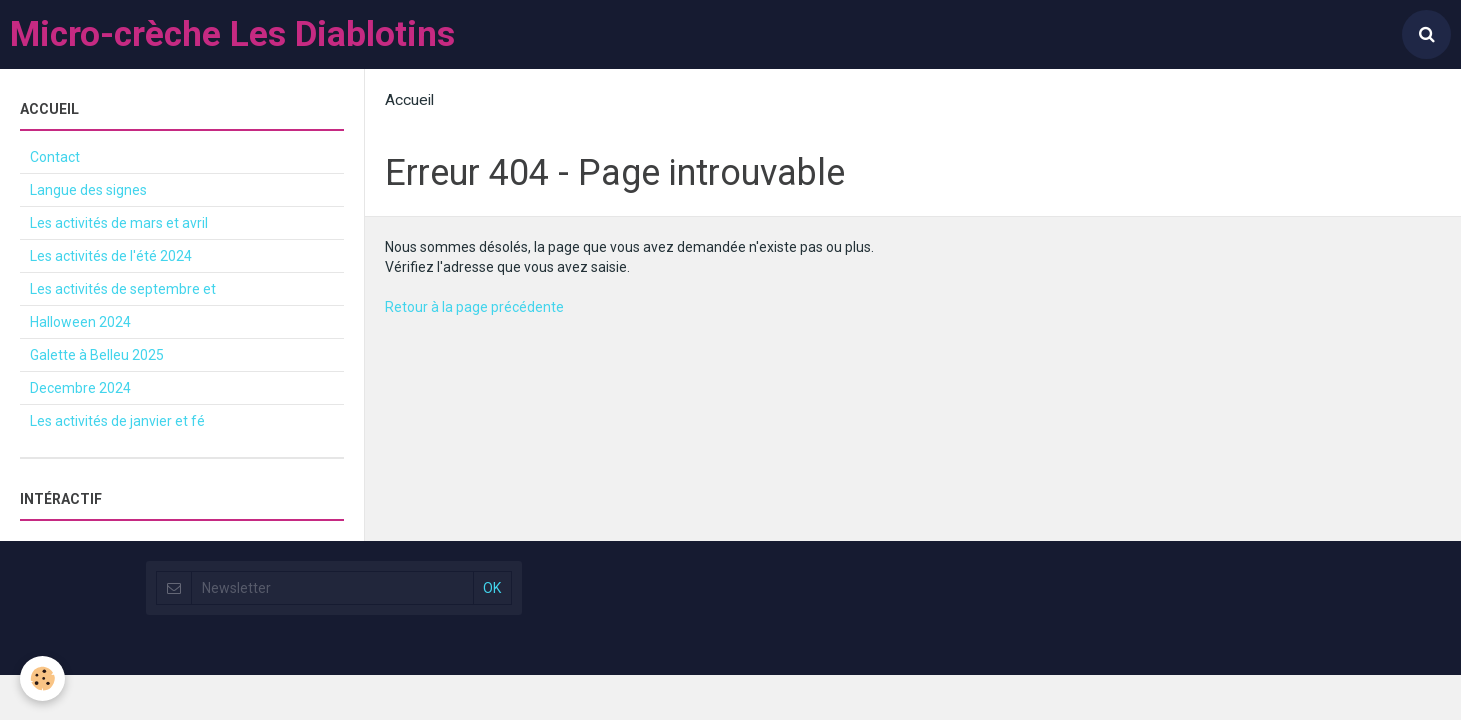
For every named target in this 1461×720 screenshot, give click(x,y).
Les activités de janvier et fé (117, 421)
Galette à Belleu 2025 (97, 355)
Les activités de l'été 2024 (111, 256)
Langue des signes (88, 190)
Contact (55, 157)
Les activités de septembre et (123, 289)
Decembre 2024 (80, 388)
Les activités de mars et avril (119, 223)
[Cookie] (42, 678)
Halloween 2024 (80, 322)
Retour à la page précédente (474, 307)
